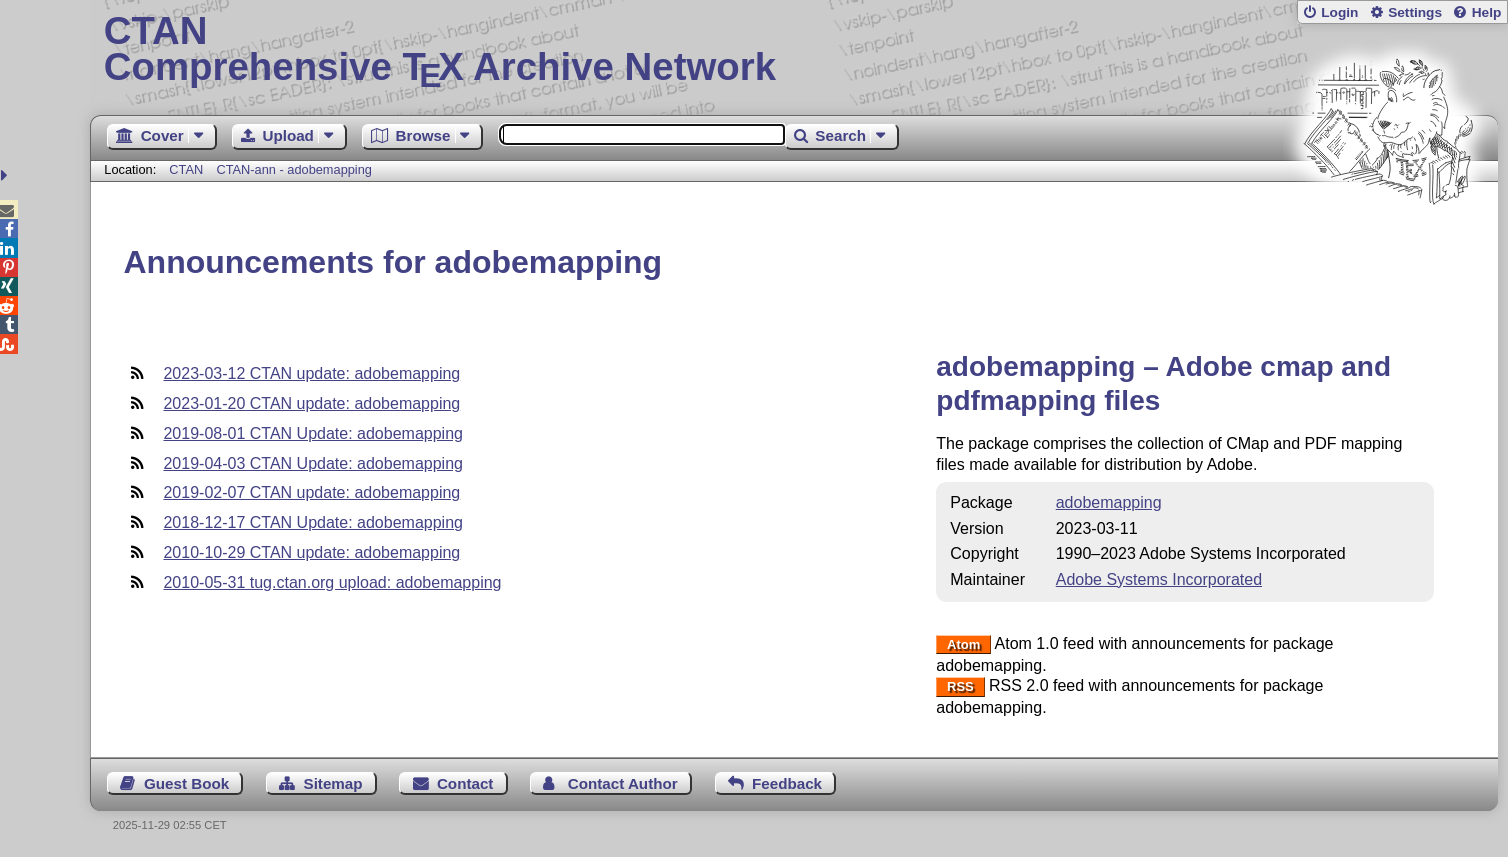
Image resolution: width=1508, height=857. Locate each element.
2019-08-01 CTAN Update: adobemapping (312, 433)
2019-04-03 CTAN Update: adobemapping (312, 463)
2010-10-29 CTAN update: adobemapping (311, 552)
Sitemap (333, 783)
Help (1487, 12)
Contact (465, 783)
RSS (960, 686)
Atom (963, 644)
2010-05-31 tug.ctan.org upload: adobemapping (332, 582)
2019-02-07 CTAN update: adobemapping (311, 492)
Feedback (787, 783)
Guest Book (186, 783)
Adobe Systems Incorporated (1159, 579)
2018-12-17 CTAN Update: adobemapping (312, 522)
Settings (1415, 12)
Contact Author (623, 783)
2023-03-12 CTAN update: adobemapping (311, 373)
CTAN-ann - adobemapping (294, 169)
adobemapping (1109, 502)
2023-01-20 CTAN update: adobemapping (311, 403)
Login (1339, 12)
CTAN (186, 169)
